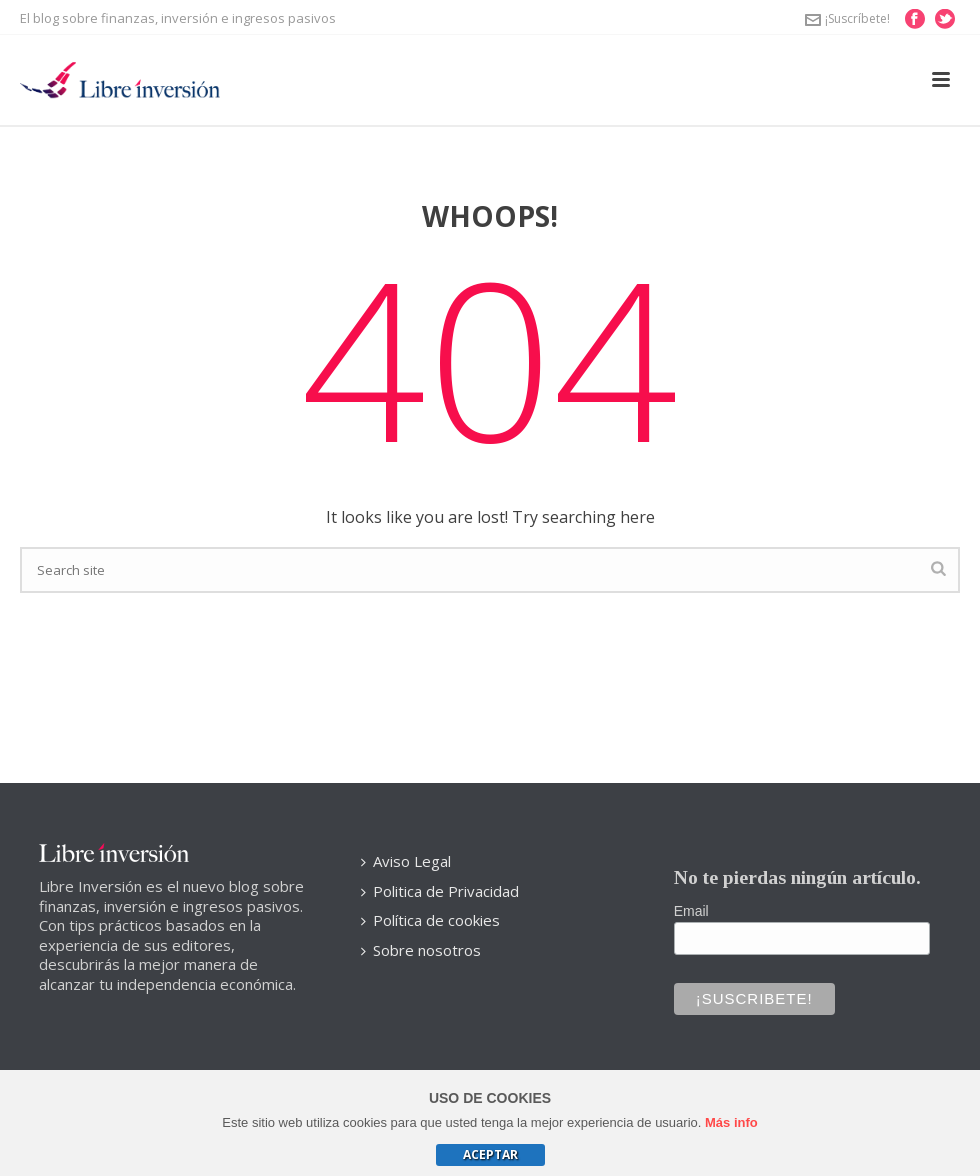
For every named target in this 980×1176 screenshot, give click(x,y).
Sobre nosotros (421, 950)
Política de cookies (430, 920)
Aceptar (490, 1154)
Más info (731, 1122)
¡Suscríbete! (847, 18)
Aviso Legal (406, 861)
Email (691, 911)
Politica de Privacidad (440, 891)
